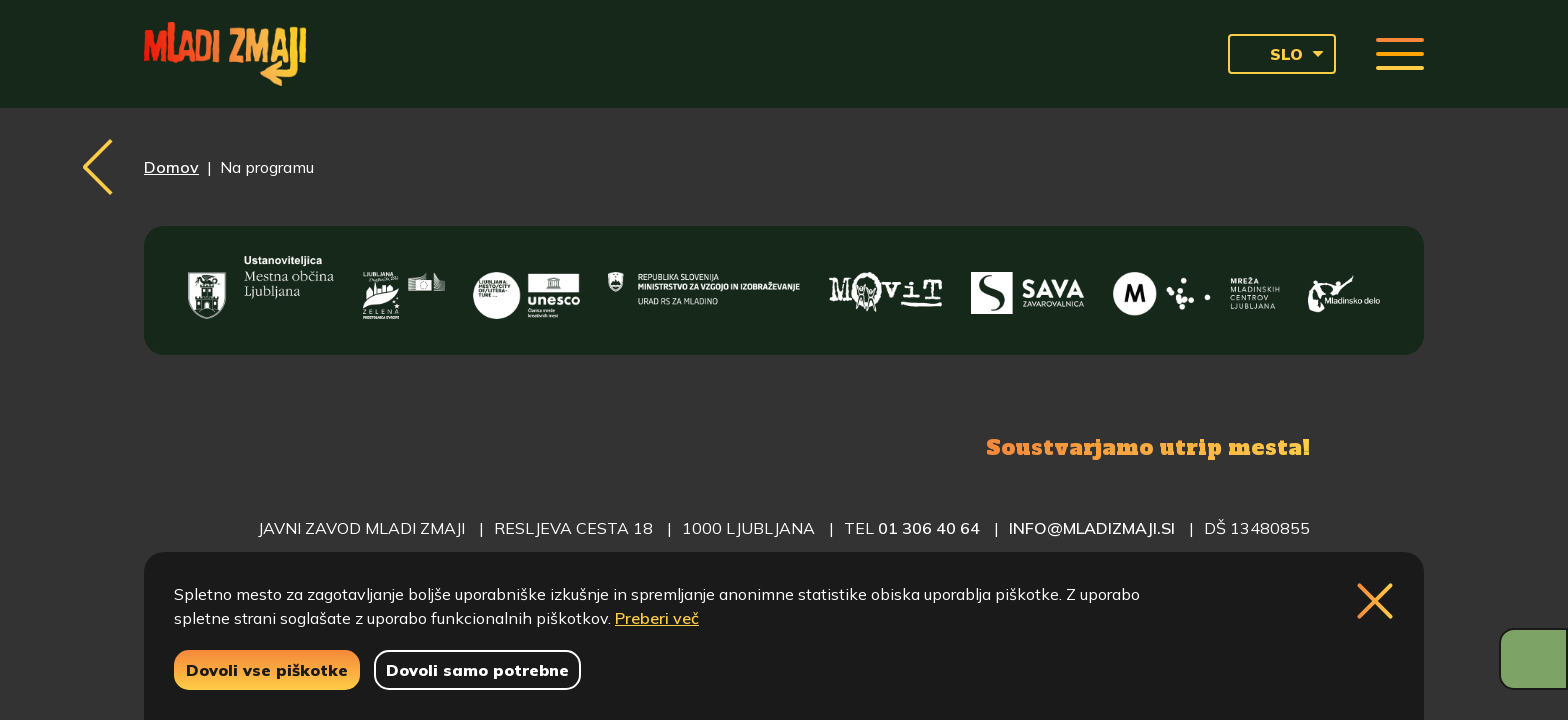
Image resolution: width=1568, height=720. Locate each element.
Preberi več (657, 618)
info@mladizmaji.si (1092, 528)
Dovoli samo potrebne (477, 670)
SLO (1271, 54)
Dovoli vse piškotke (267, 670)
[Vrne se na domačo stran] (225, 54)
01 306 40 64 (929, 528)
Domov (171, 167)
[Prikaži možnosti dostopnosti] (1533, 659)
